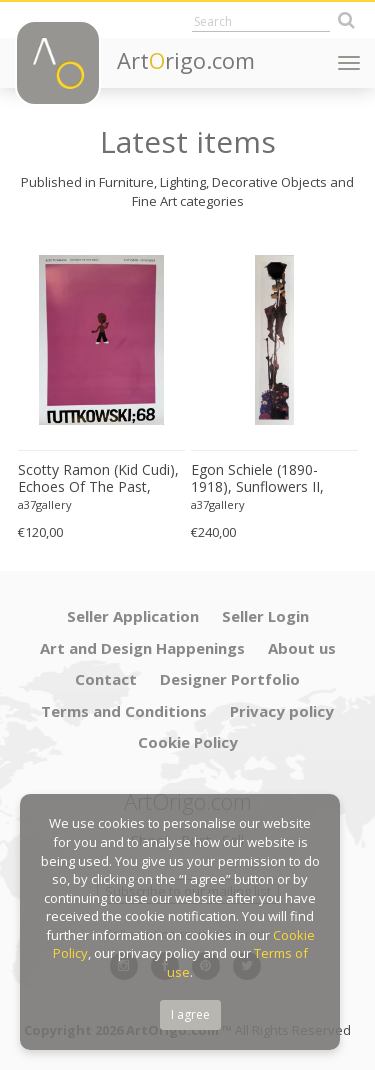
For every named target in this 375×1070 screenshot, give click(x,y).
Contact (106, 679)
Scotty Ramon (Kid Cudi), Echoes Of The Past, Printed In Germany (98, 479)
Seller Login (265, 616)
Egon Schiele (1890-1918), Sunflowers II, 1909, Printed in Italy (257, 479)
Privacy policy (282, 711)
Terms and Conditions (124, 711)
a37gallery (45, 504)
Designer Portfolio (230, 679)
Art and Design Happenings (142, 648)
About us (302, 648)
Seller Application (133, 616)
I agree (190, 1014)
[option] (101, 390)
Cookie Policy (188, 742)
